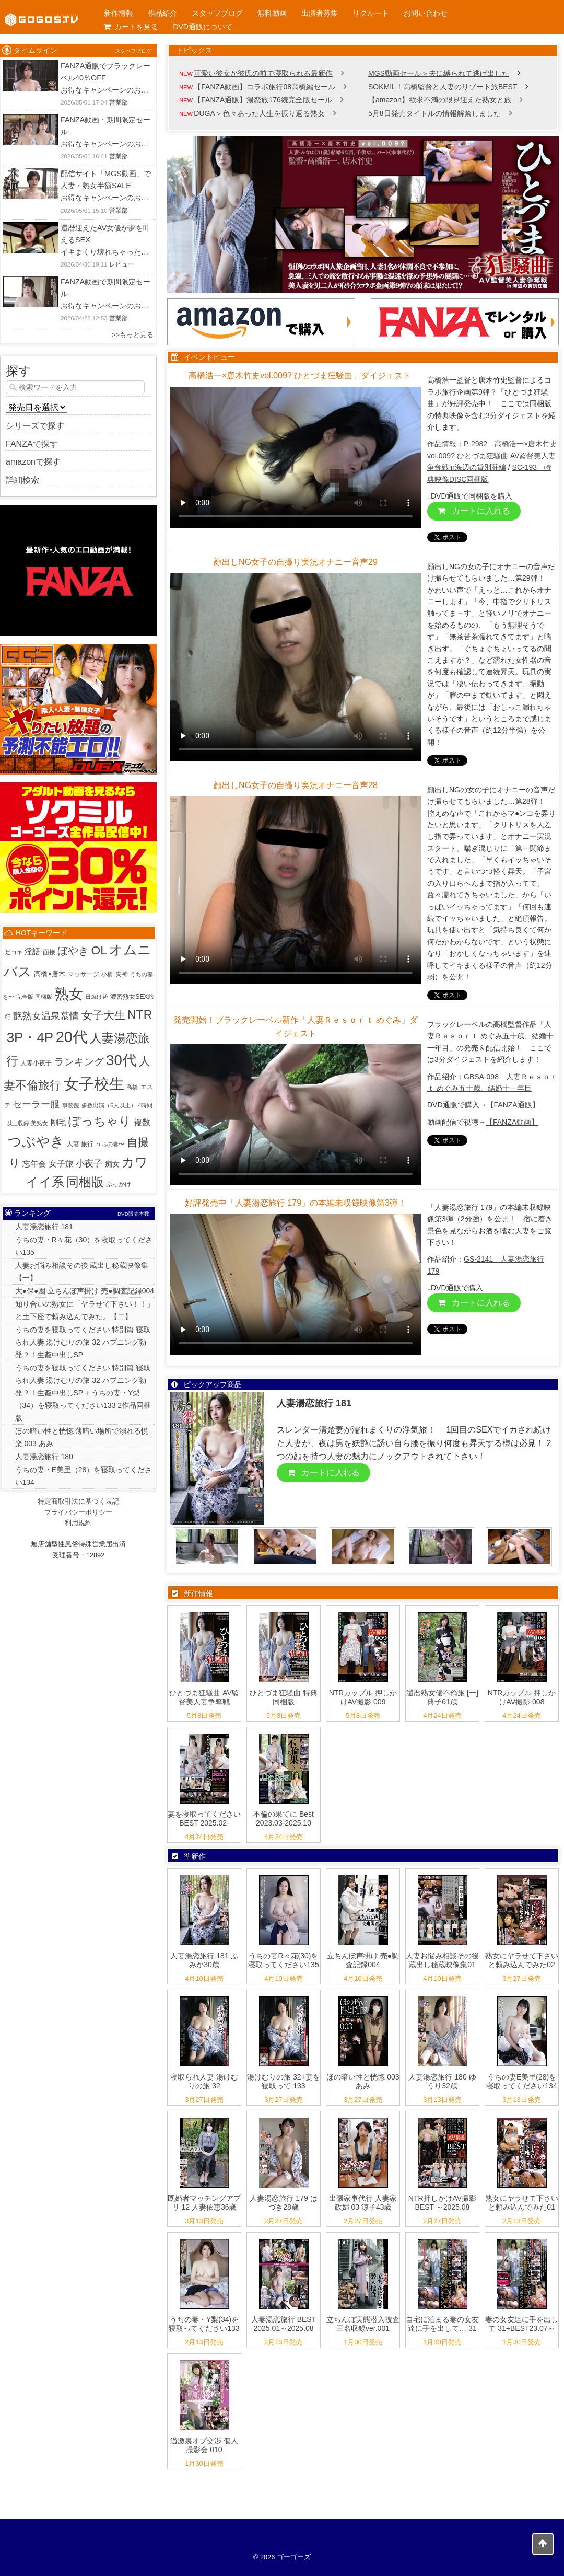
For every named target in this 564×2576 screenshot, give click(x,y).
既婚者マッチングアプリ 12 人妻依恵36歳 (204, 2202)
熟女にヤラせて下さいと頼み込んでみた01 (521, 2202)
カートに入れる (474, 510)
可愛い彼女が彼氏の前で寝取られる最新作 (263, 73)
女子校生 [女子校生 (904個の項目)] (94, 1083)
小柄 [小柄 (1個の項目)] (107, 974)
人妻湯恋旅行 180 (44, 1456)
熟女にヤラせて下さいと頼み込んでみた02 (521, 1960)
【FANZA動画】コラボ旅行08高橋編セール (264, 87)
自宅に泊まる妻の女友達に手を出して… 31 (442, 2323)
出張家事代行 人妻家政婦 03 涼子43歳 (363, 2202)
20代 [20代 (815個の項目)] (72, 1037)
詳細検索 (22, 480)
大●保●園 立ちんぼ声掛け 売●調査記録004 (85, 1291)
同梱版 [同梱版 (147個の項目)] (85, 1182)
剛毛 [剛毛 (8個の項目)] (58, 1122)
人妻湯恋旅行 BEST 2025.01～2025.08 (283, 2323)
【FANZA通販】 (513, 1105)
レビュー (121, 264)
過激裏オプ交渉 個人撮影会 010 (204, 2445)
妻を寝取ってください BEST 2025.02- (204, 1818)
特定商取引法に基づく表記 (78, 1501)
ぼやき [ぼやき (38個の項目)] (73, 950)
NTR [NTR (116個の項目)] (139, 1015)
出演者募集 (319, 13)
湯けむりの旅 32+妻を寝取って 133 (283, 2081)
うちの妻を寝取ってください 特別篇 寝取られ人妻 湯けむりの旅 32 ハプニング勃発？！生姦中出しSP (83, 1342)
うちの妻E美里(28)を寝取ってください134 (521, 2081)
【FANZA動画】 (512, 1122)
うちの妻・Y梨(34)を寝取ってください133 (204, 2323)
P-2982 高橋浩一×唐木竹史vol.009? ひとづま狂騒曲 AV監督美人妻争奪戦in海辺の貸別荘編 (492, 455)
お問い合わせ (426, 13)
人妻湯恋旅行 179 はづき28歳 (283, 2202)
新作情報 (118, 13)
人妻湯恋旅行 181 (44, 1226)
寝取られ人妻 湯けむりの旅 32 (204, 2081)
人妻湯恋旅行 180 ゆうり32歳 (442, 2081)
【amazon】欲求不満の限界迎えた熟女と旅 (439, 100)
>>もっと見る (133, 335)
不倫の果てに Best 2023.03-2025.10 (283, 1818)
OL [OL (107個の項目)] (99, 950)
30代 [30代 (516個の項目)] (121, 1060)
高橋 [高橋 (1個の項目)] (132, 1087)
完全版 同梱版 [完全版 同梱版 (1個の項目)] (34, 997)
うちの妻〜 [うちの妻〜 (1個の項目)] (110, 1144)
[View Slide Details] (363, 214)
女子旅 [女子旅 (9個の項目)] (61, 1163)
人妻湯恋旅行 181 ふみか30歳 (204, 1960)
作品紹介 (162, 13)
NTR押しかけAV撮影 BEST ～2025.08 (442, 2202)
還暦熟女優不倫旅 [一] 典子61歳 (442, 1697)
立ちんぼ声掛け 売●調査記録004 (363, 1960)
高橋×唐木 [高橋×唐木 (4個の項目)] (49, 974)
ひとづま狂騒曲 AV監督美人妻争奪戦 (204, 1697)
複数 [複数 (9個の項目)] (142, 1122)
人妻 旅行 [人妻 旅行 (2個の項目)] (80, 1144)
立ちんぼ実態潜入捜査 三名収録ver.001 (363, 2323)
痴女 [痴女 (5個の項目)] (112, 1164)
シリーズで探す (35, 425)
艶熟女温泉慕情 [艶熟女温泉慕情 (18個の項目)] (46, 1016)
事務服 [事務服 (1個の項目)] (70, 1105)
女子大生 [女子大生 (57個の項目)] (103, 1015)
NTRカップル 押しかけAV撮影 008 (522, 1697)
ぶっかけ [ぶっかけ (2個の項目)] (118, 1184)
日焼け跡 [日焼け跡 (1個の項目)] (96, 997)
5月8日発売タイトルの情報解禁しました (434, 113)
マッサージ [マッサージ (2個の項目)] (83, 974)
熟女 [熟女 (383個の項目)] (69, 994)
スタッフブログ (217, 13)
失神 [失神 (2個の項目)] (121, 974)
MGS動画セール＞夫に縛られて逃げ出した (438, 73)
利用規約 (78, 1523)
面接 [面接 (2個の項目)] (49, 952)
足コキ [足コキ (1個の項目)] (13, 952)
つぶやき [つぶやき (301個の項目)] (36, 1141)
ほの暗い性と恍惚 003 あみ (362, 2081)
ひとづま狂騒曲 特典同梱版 (284, 1697)
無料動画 (272, 13)
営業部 (118, 102)
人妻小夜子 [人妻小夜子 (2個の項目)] (36, 1063)
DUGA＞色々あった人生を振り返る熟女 (259, 113)
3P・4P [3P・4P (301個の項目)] (30, 1037)
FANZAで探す (32, 444)
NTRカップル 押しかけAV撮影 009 (363, 1697)
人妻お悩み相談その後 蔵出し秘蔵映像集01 (442, 1960)
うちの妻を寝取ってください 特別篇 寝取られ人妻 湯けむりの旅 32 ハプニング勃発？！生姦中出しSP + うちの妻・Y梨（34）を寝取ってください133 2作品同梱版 (83, 1393)
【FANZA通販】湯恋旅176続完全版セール (263, 100)
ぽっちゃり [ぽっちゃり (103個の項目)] (99, 1121)
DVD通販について (202, 26)
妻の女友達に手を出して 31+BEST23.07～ (521, 2323)
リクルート (370, 13)
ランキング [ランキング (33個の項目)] (79, 1061)
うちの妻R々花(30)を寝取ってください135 (283, 1960)
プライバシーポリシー (78, 1512)
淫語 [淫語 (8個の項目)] (32, 951)
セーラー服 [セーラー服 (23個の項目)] (36, 1104)
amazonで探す (33, 461)
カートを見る (131, 26)
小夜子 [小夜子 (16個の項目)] (89, 1163)
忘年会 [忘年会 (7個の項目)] (34, 1164)
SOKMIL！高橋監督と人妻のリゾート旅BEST (442, 87)
